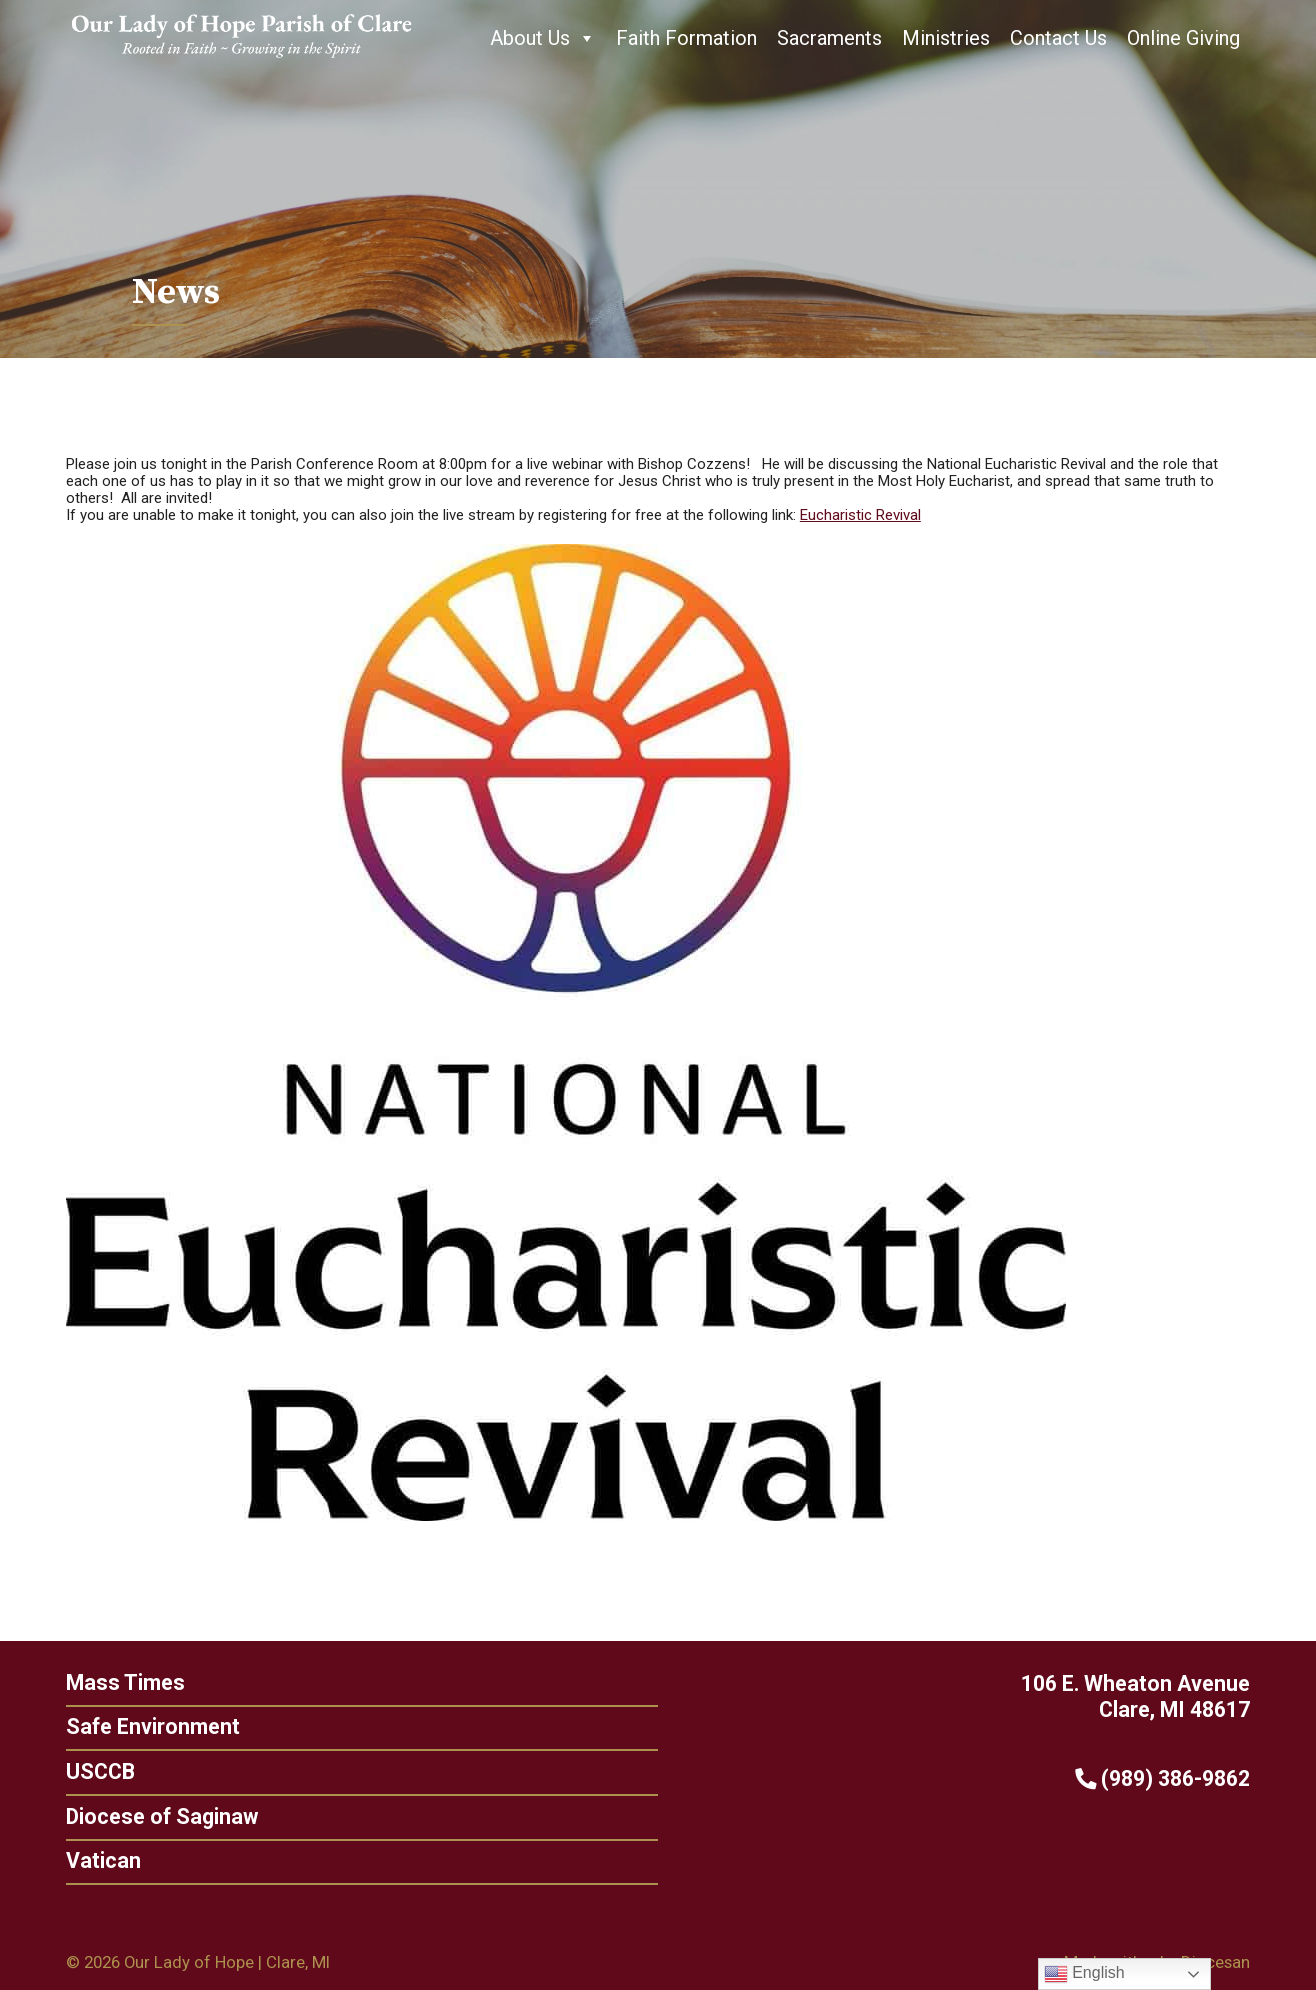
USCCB (94, 1771)
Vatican (97, 1860)
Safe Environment (147, 1726)
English (1084, 1974)
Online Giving (1183, 38)
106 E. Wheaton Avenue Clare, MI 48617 (1141, 1697)
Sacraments (829, 38)
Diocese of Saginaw (156, 1816)
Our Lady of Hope (189, 1962)
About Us (543, 38)
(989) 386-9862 (1168, 1778)
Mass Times (119, 1682)
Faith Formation (686, 38)
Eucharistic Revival (860, 515)
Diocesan (1215, 1962)
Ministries (946, 38)
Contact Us (1058, 38)
